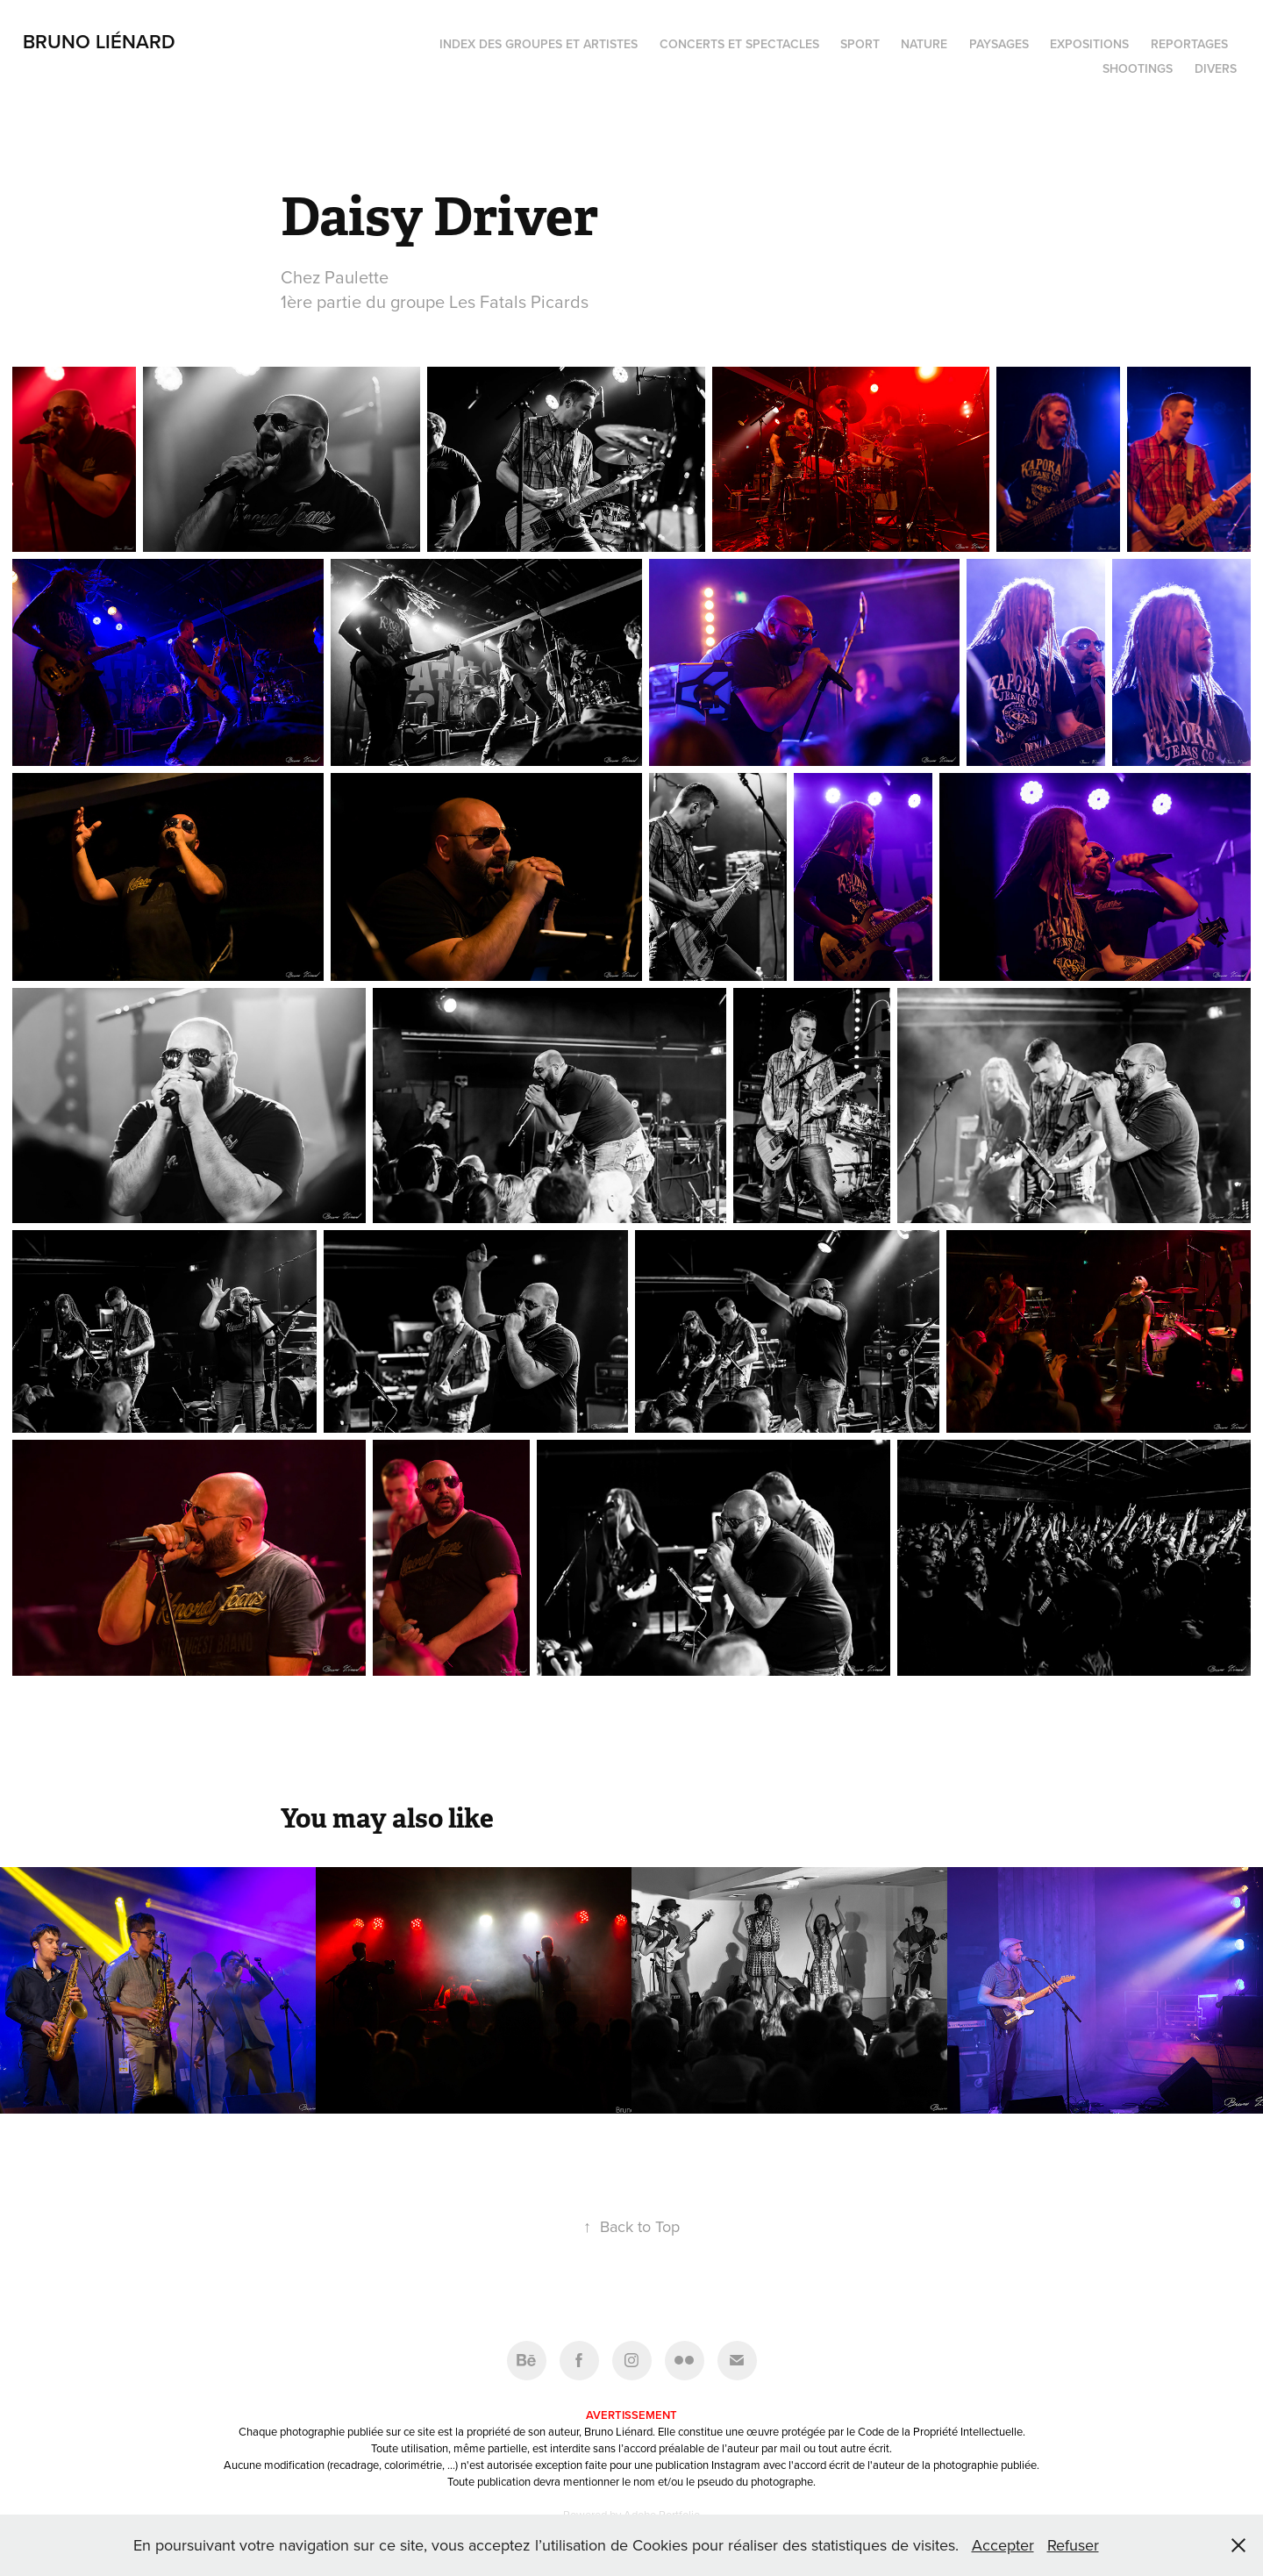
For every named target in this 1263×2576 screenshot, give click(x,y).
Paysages (999, 44)
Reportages (1189, 44)
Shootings (1137, 68)
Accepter (1003, 2545)
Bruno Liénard (99, 41)
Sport (860, 44)
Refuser (1073, 2545)
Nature (924, 44)
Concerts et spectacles (739, 44)
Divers (1216, 68)
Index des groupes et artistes (538, 44)
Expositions (1089, 44)
